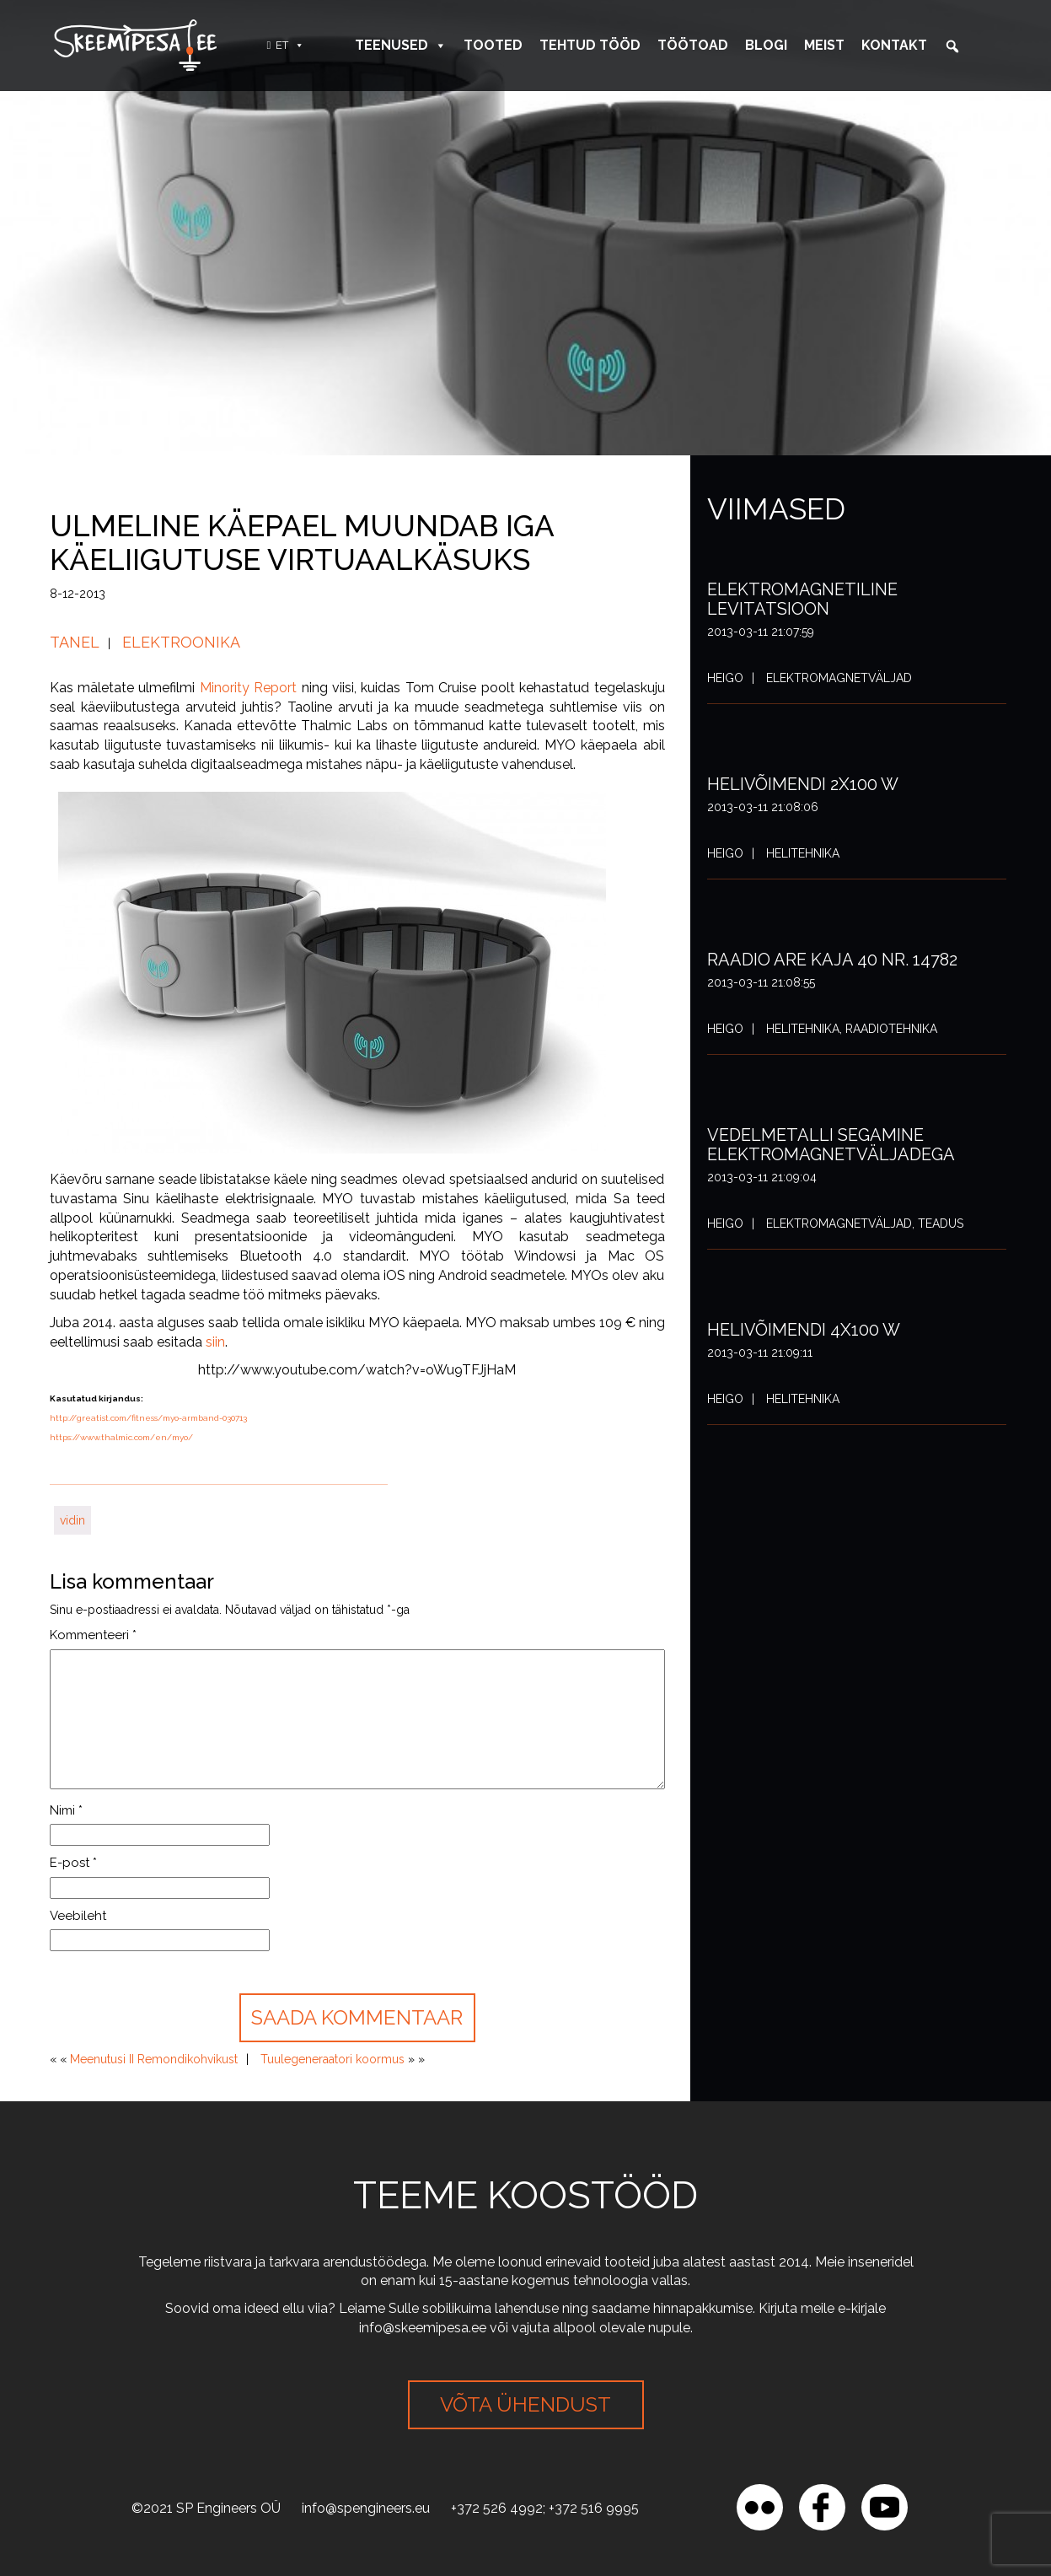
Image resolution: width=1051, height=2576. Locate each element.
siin (215, 1342)
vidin (72, 1520)
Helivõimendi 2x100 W (802, 784)
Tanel (74, 642)
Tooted (493, 45)
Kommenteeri (93, 1635)
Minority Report (248, 688)
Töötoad (692, 45)
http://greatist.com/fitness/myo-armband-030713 (148, 1417)
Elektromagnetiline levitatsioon (802, 599)
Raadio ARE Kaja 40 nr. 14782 (832, 959)
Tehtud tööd (590, 45)
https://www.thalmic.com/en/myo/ (121, 1437)
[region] (219, 2453)
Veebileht (78, 1915)
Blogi (766, 45)
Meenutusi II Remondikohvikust (154, 2059)
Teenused (401, 45)
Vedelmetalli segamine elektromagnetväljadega (831, 1144)
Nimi (66, 1810)
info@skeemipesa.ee (422, 2328)
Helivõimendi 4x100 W (803, 1330)
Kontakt (894, 45)
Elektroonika (181, 642)
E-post (73, 1862)
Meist (824, 45)
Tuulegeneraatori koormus (332, 2059)
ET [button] (290, 45)
